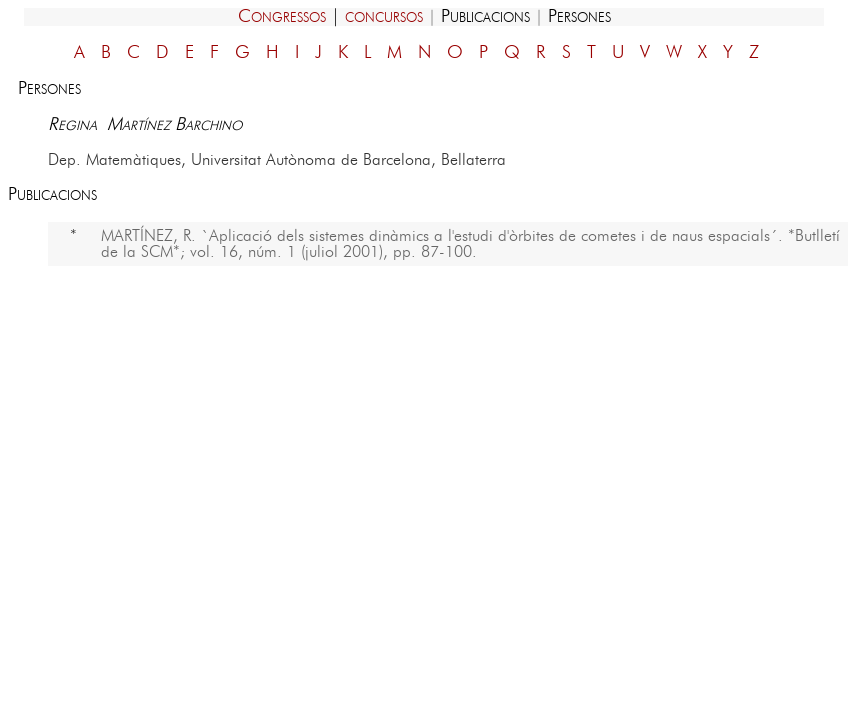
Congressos (282, 17)
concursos (384, 17)
